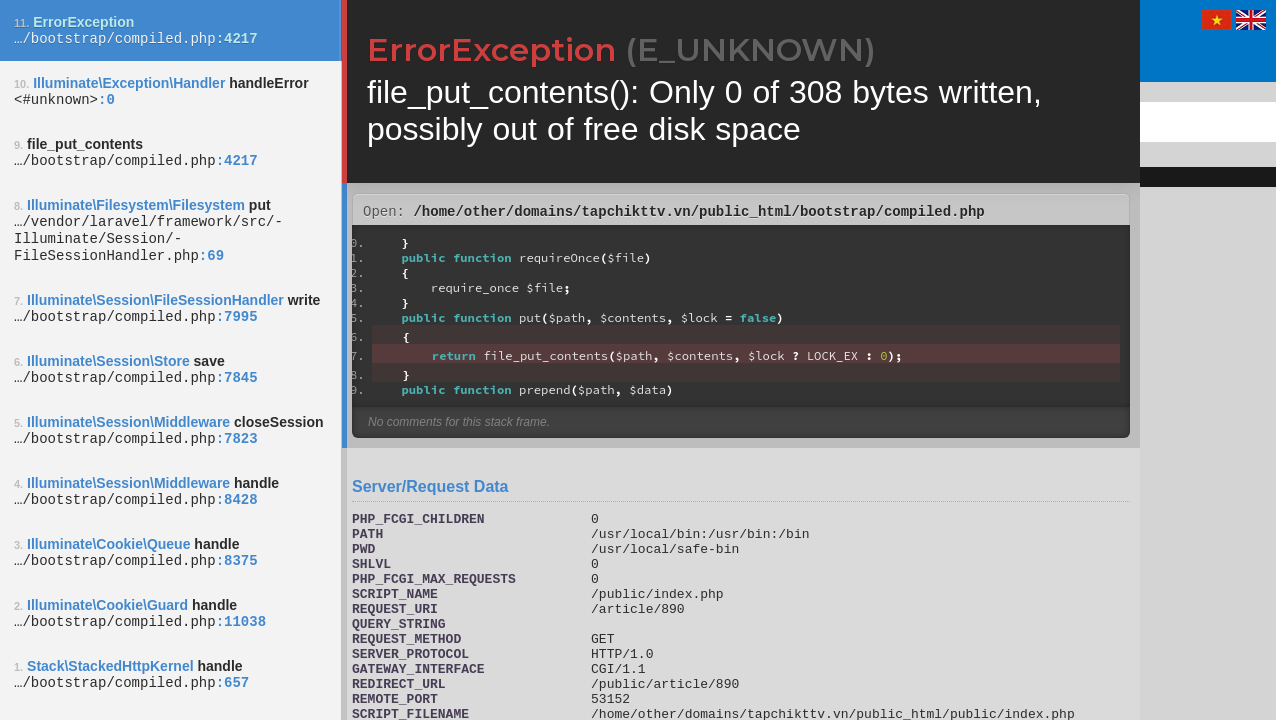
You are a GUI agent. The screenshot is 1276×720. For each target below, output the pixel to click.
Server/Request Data (430, 489)
